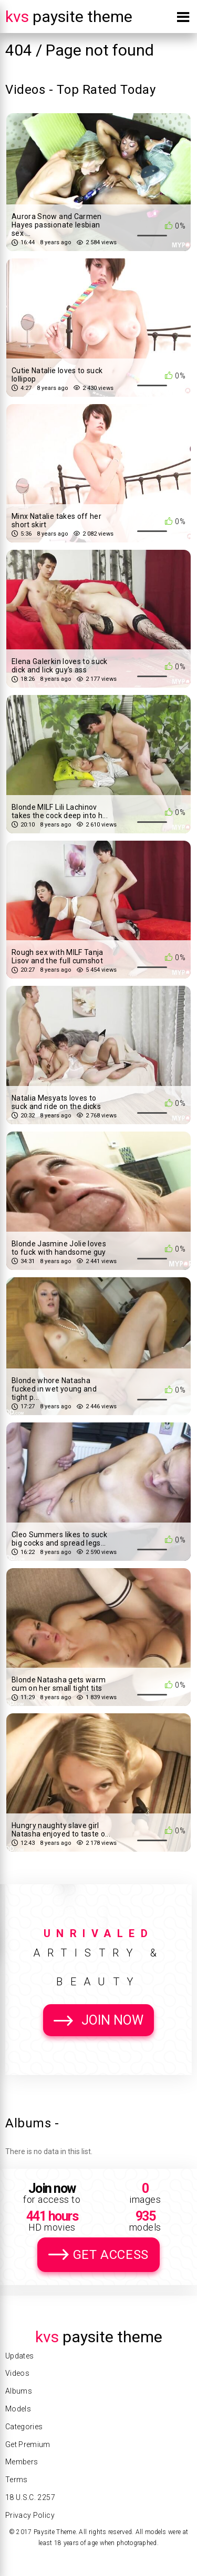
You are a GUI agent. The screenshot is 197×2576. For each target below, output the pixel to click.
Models (18, 2409)
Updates (19, 2356)
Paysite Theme (68, 16)
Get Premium (27, 2444)
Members (21, 2462)
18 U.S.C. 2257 (30, 2497)
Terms (16, 2479)
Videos (17, 2373)
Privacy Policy (30, 2515)
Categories (24, 2426)
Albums (18, 2391)
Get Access (111, 2254)
